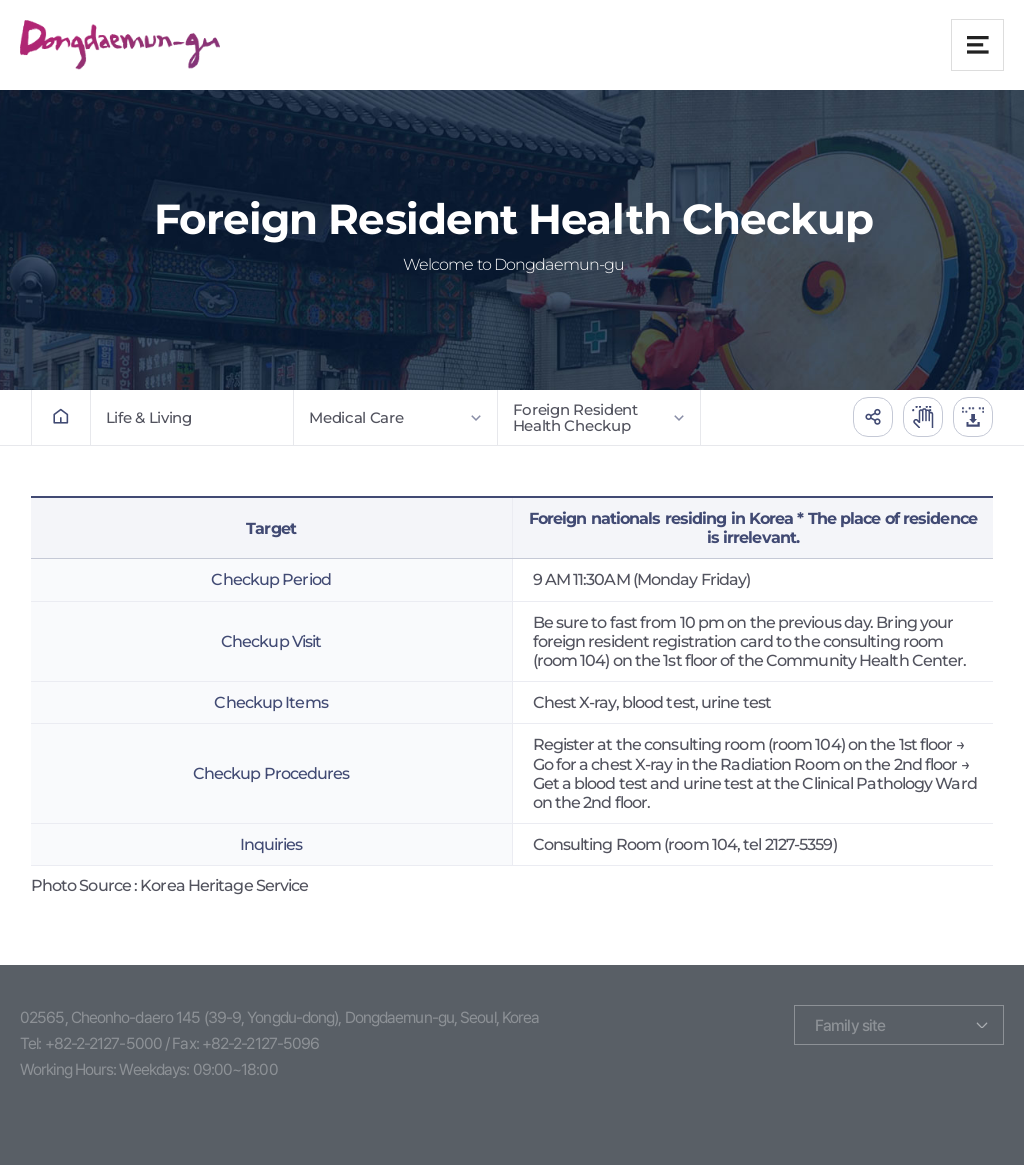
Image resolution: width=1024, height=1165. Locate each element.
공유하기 (873, 417)
